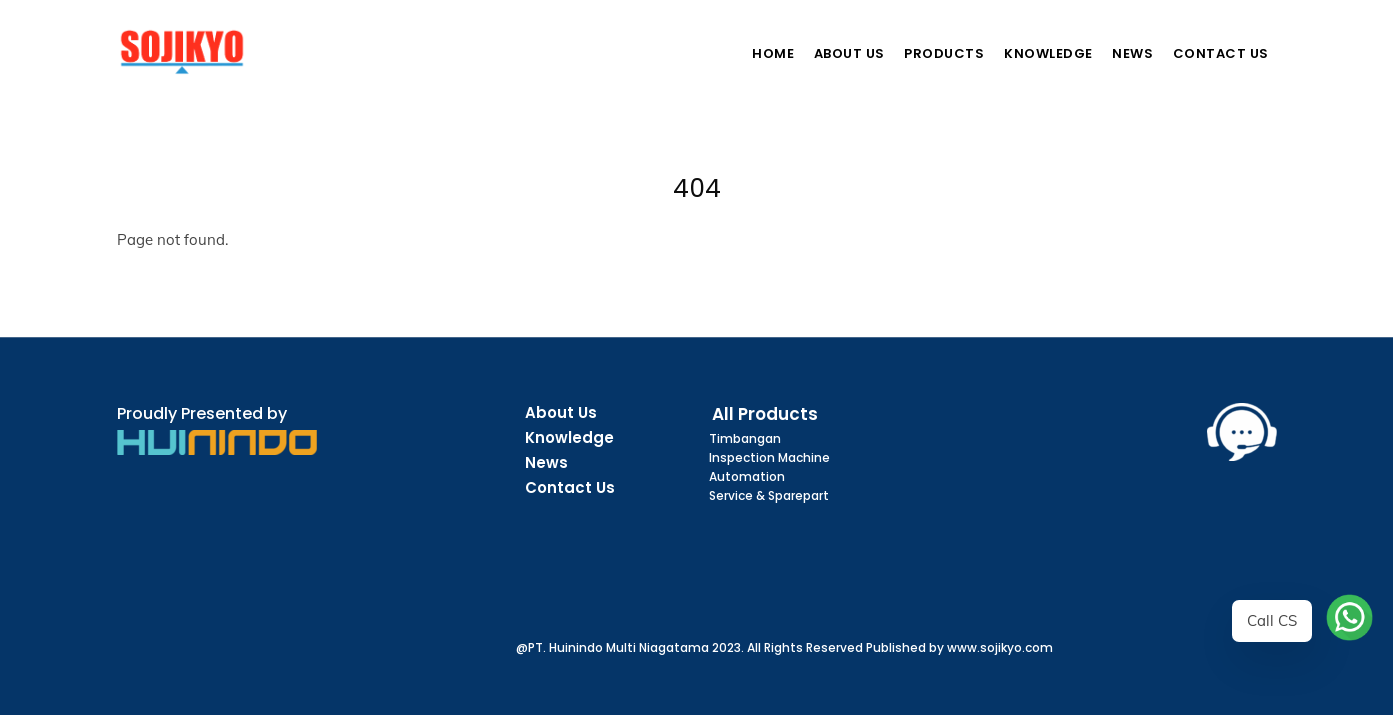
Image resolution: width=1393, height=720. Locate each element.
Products (944, 53)
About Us (849, 53)
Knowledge (1048, 53)
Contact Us (1221, 53)
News (1132, 53)
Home (773, 53)
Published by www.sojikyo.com (959, 647)
